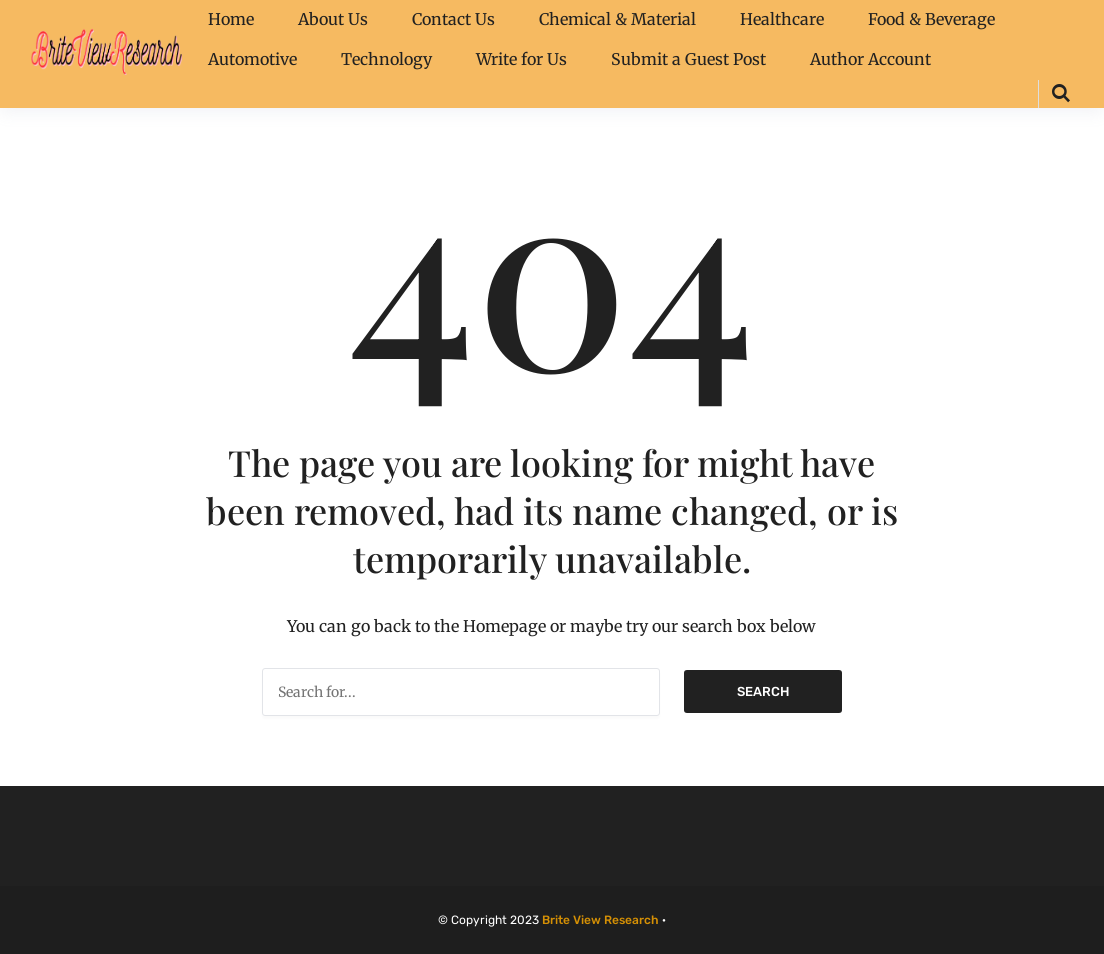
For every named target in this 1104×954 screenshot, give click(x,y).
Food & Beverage (931, 19)
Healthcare (782, 19)
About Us (333, 19)
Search (763, 691)
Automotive (252, 59)
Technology (386, 59)
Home (231, 19)
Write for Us (521, 59)
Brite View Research (600, 920)
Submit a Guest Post (688, 59)
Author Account (870, 59)
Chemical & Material (617, 19)
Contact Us (453, 19)
